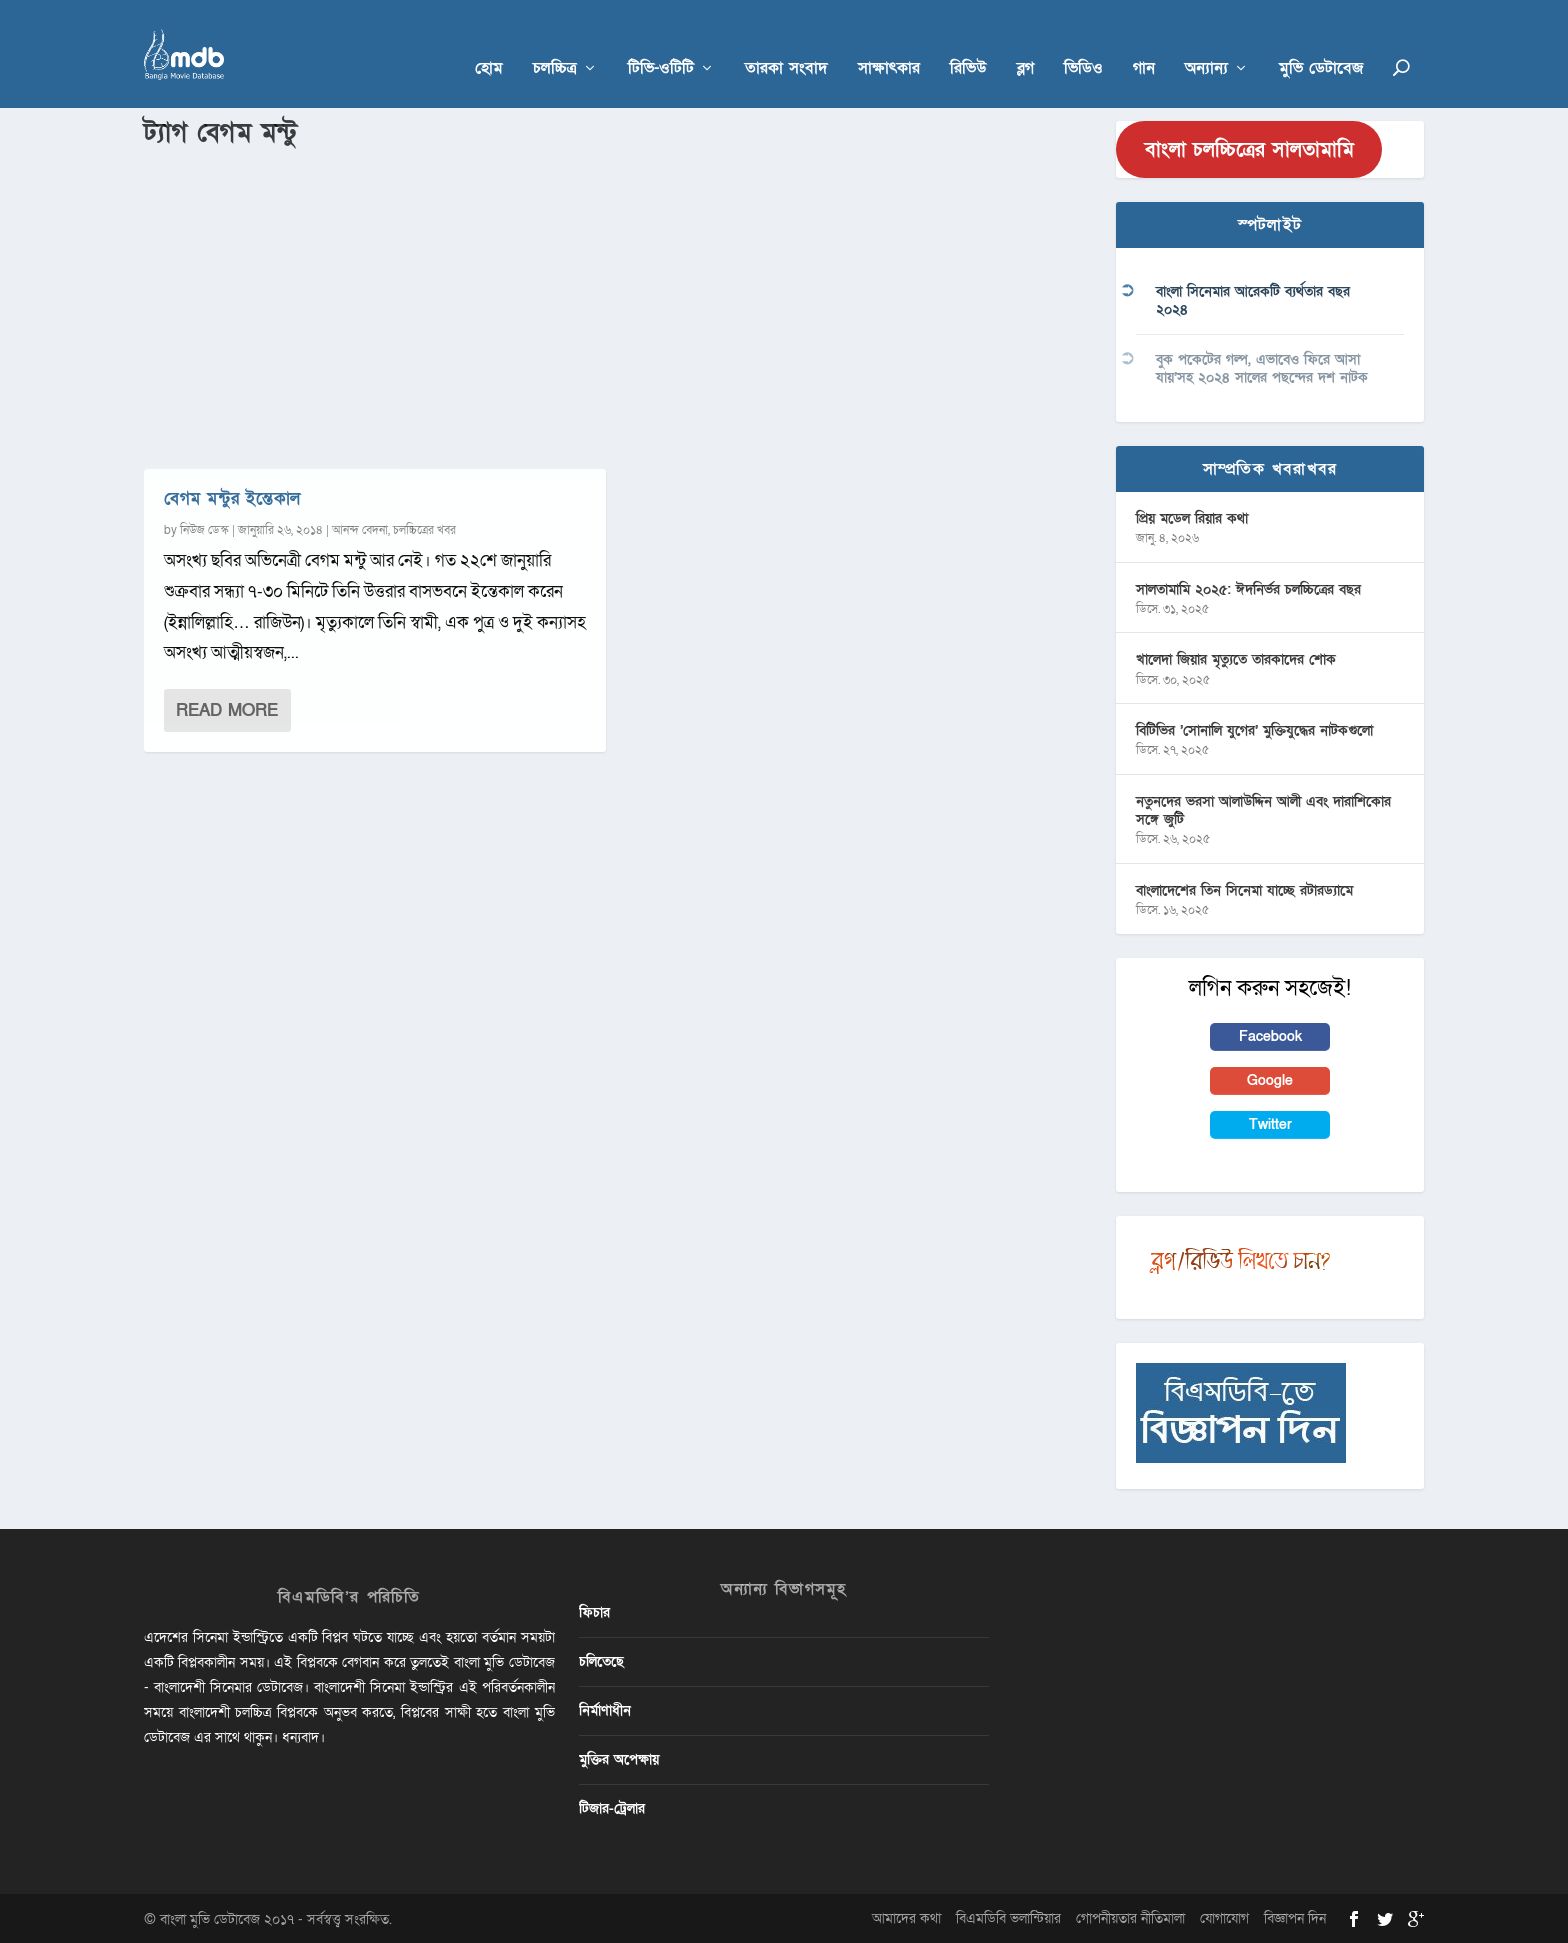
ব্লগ (1025, 41)
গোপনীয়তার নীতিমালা (1130, 1916)
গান (1144, 41)
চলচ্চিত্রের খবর (424, 528)
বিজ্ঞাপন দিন (1295, 1916)
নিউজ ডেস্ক (204, 528)
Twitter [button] (1270, 1123)
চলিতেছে (601, 1659)
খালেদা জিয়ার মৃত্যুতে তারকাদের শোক (1236, 658)
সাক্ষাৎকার (889, 41)
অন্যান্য (1206, 41)
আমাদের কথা (906, 1916)
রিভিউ (968, 41)
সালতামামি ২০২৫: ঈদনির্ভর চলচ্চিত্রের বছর (1248, 587)
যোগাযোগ (1224, 1916)
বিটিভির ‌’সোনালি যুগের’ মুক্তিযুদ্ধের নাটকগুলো (1254, 729)
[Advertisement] (618, 301)
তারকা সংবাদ (786, 41)
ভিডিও (1083, 41)
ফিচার (594, 1610)
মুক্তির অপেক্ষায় (619, 1758)
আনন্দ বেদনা (360, 528)
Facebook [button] (1270, 1034)
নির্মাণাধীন (605, 1708)
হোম (489, 41)
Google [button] (1270, 1079)
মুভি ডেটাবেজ (1321, 41)
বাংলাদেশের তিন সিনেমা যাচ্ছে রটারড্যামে (1244, 888)
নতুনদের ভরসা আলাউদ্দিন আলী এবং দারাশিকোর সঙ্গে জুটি (1263, 809)
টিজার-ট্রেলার (612, 1807)
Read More (227, 708)
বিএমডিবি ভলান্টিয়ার (1008, 1916)
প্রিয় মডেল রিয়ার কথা (1192, 516)
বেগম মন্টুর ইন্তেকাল (232, 496)
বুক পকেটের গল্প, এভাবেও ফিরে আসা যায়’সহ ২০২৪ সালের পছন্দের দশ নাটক (1262, 366)
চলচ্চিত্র (555, 41)
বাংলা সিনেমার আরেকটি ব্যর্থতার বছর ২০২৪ (1253, 299)
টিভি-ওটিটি (661, 41)
